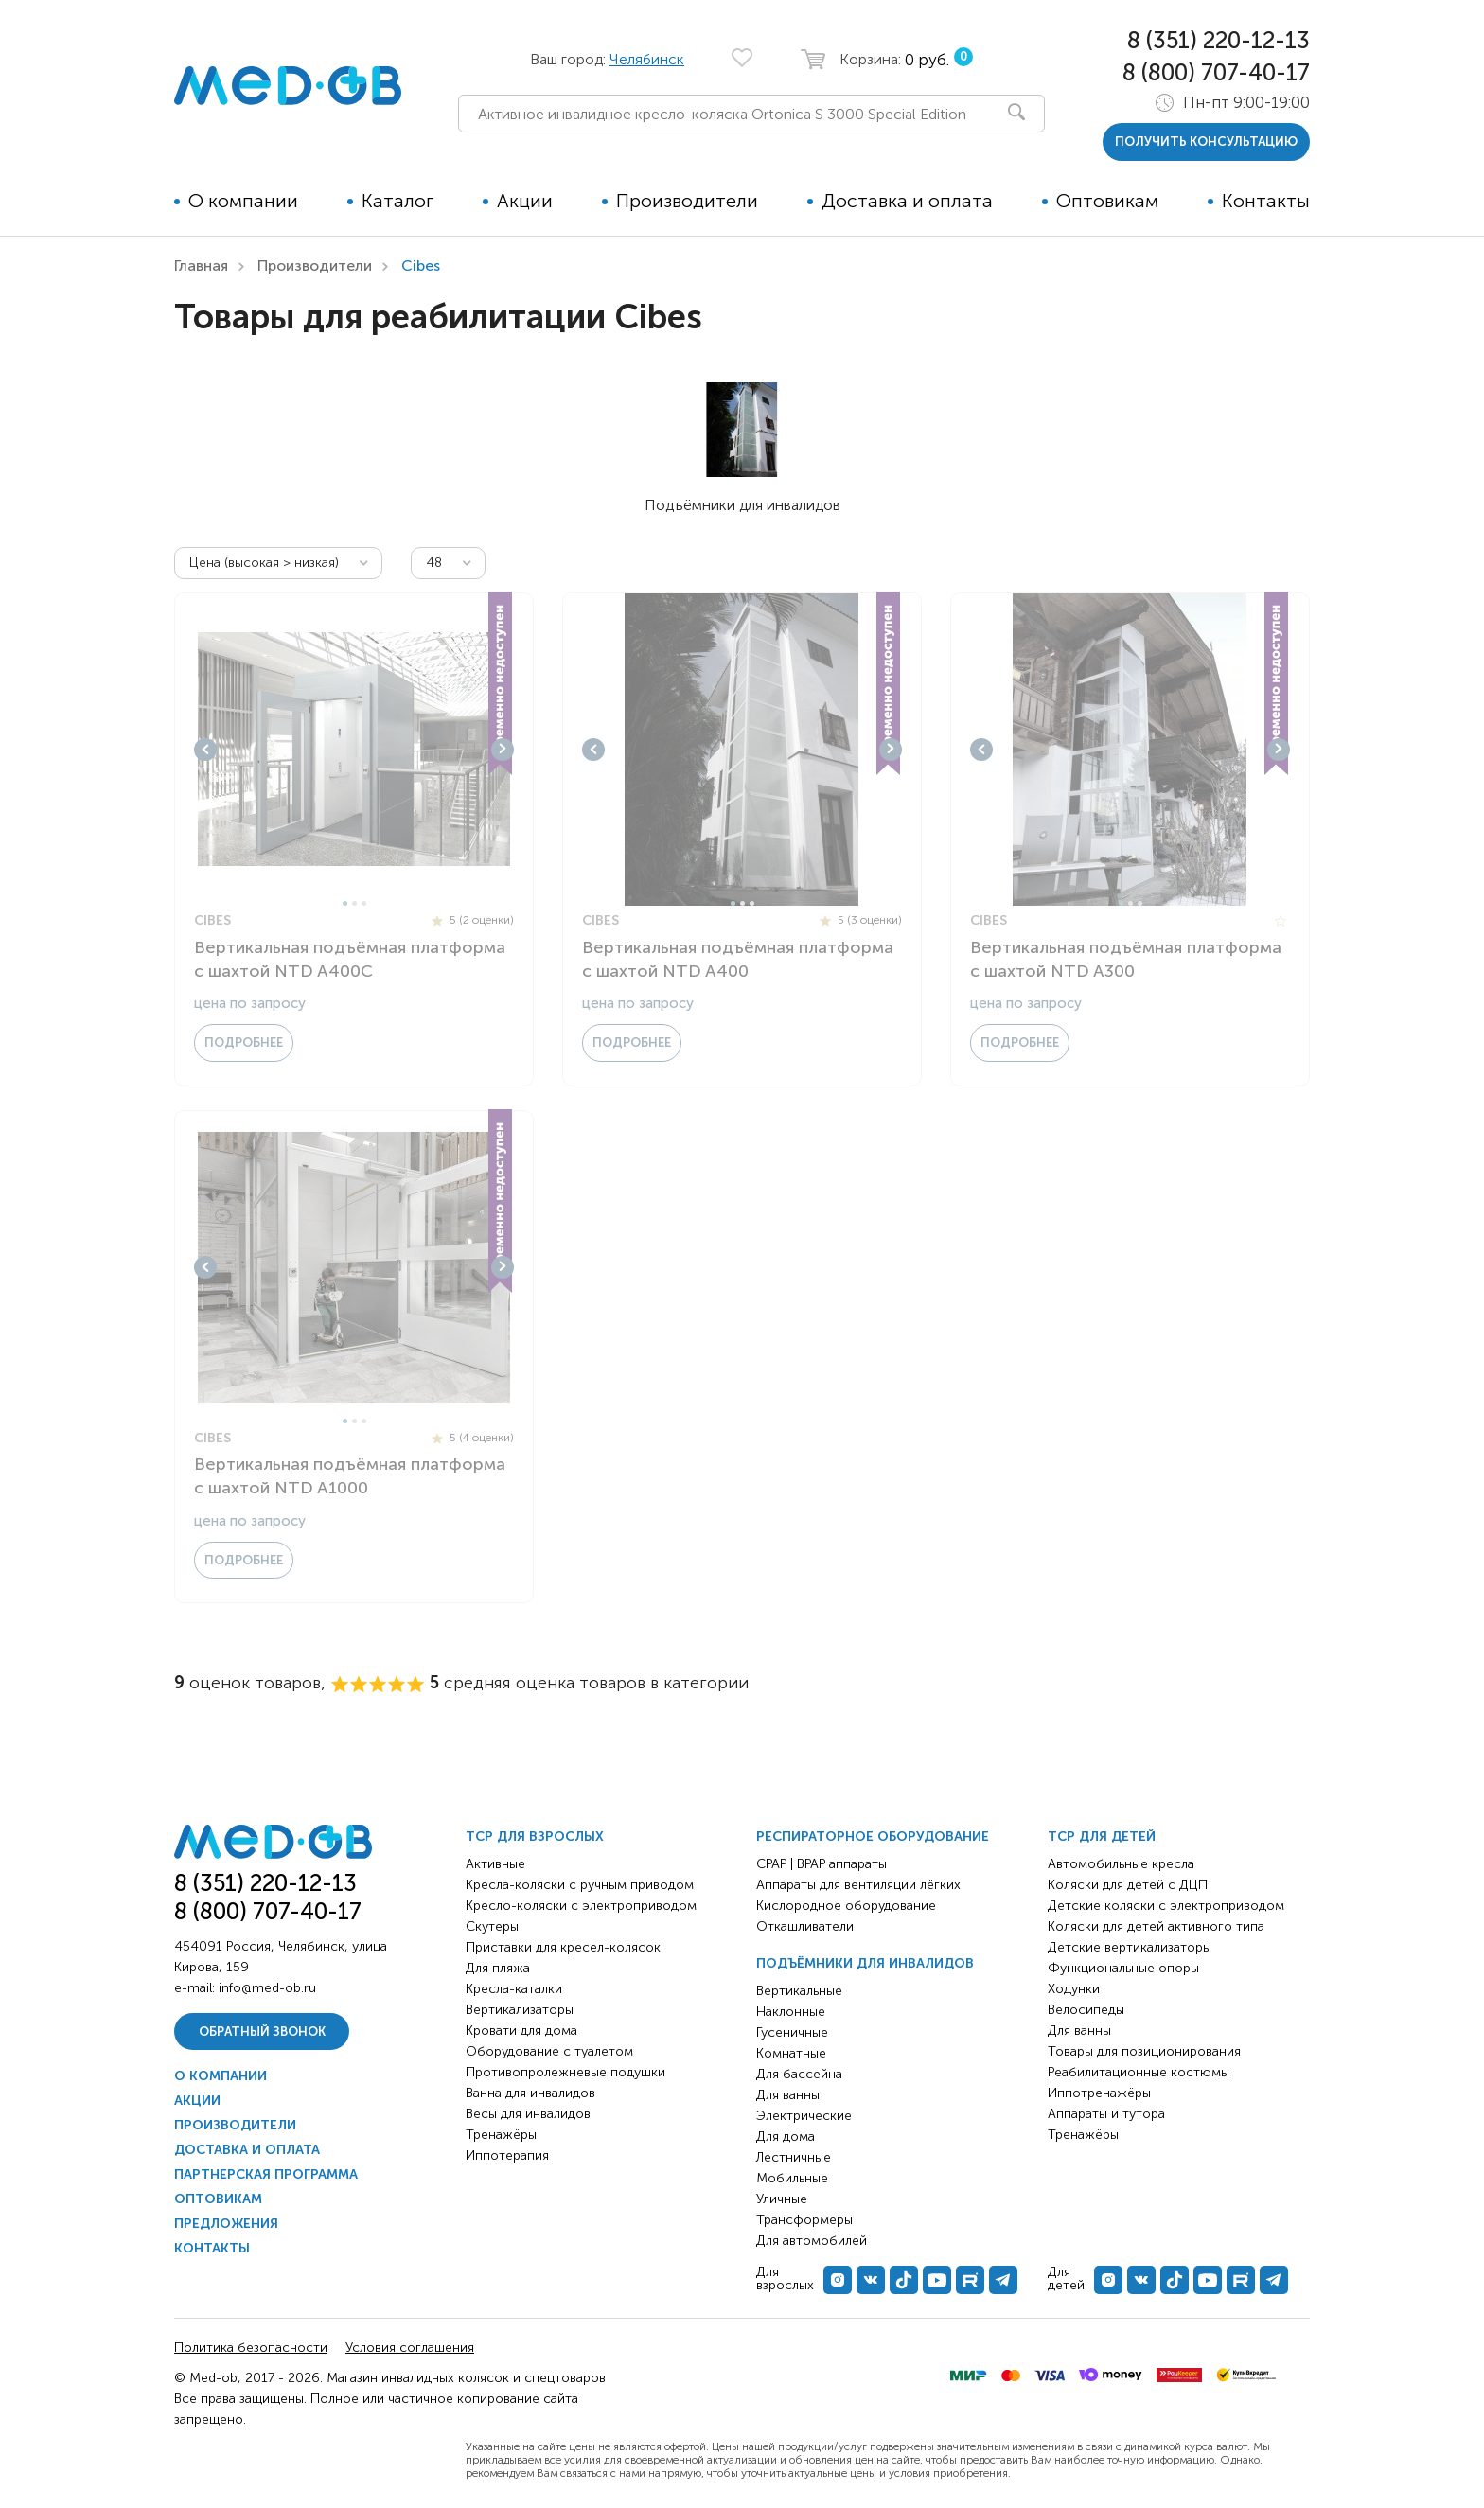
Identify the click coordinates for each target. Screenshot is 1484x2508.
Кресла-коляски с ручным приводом (580, 1885)
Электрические (804, 2116)
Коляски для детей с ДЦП (1128, 1885)
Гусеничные (792, 2032)
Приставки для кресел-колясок (563, 1947)
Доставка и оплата (907, 200)
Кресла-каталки (514, 1989)
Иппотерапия (507, 2155)
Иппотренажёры (1099, 2093)
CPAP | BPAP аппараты (821, 1864)
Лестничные (793, 2157)
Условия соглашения (409, 2348)
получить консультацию (1206, 141)
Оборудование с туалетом (549, 2051)
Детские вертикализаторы (1129, 1947)
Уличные (781, 2199)
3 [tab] (364, 903)
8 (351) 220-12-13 (1218, 40)
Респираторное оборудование (872, 1836)
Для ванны (788, 2095)
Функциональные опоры (1123, 1968)
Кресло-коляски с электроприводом (581, 1906)
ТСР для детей (1102, 1836)
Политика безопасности (250, 2348)
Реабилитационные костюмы (1138, 2072)
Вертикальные (799, 1991)
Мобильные (792, 2178)
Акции (525, 200)
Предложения (226, 2224)
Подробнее (243, 1042)
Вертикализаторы (520, 2010)
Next (502, 749)
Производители (687, 200)
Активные (495, 1864)
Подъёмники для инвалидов (865, 1963)
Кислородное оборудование (846, 1906)
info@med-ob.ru (267, 1988)
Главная (201, 265)
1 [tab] (345, 903)
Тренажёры (501, 2135)
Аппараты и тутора (1106, 2114)
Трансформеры (804, 2220)
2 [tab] (354, 903)
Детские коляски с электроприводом (1166, 1906)
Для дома (785, 2136)
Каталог (397, 200)
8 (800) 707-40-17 (1216, 72)
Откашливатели (805, 1926)
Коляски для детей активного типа (1156, 1926)
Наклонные (790, 2012)
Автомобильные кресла (1121, 1864)
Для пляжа (498, 1968)
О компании (243, 200)
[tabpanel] (354, 749)
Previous (205, 749)
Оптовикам (1107, 200)
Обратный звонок (262, 2031)
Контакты (1266, 200)
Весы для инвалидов (528, 2114)
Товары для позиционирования (1144, 2051)
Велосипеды (1086, 2010)
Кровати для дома (521, 2030)
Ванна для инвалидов (530, 2093)
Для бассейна (799, 2074)
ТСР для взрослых (535, 1836)
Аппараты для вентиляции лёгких (858, 1885)
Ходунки (1074, 1989)
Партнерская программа (266, 2174)
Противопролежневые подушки (565, 2072)
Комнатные (791, 2053)
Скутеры (492, 1926)
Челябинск (647, 59)
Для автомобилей (811, 2241)
